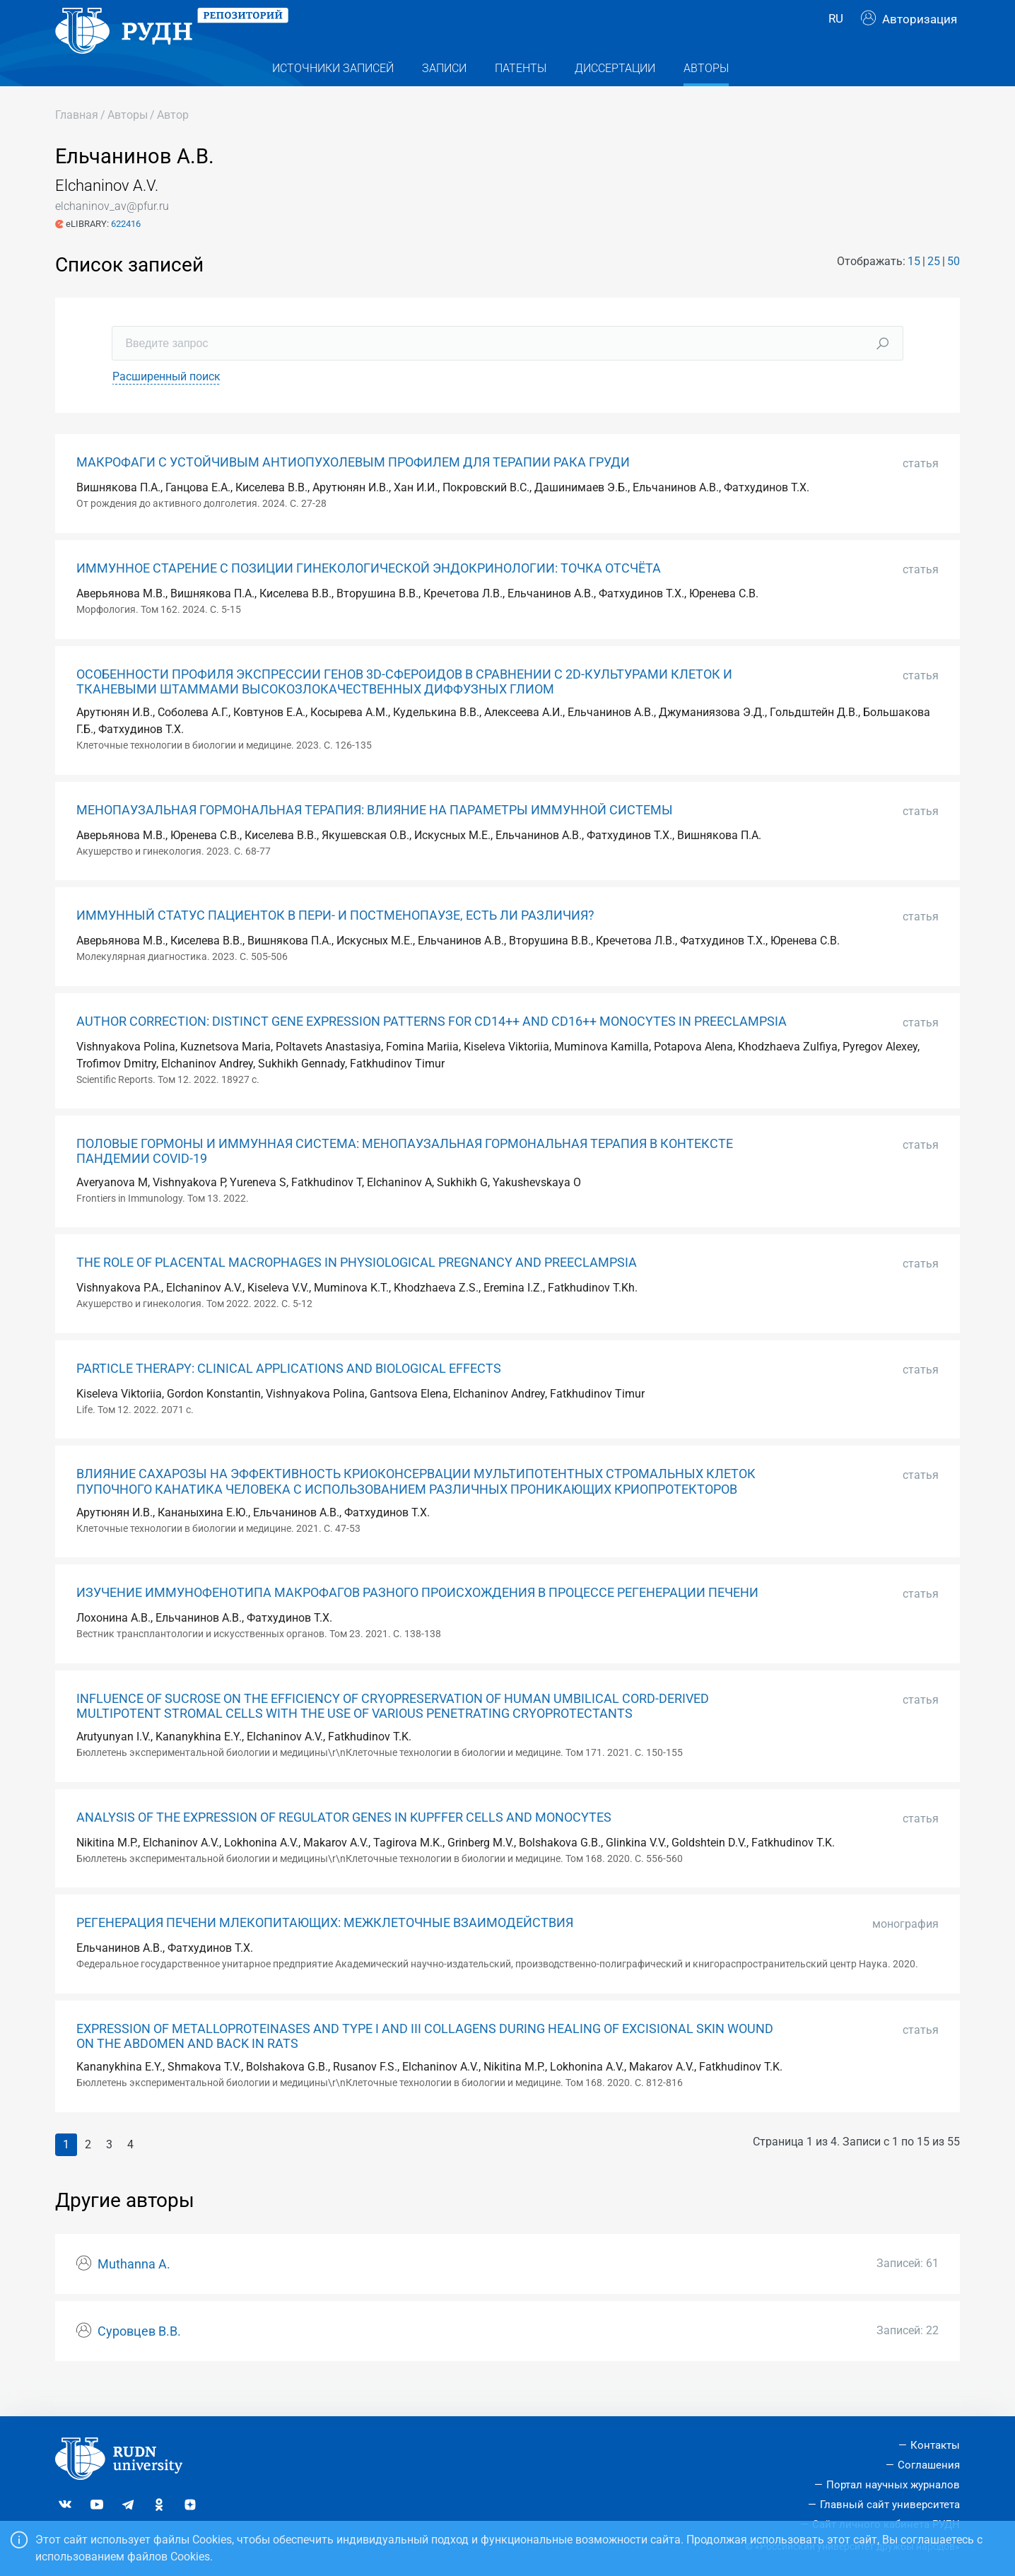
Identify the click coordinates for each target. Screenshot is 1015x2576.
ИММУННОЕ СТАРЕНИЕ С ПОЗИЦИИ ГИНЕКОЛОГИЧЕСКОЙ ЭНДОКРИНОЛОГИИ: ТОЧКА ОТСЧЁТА (368, 596)
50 (953, 288)
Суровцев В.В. (139, 2359)
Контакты (935, 2445)
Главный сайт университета (890, 2504)
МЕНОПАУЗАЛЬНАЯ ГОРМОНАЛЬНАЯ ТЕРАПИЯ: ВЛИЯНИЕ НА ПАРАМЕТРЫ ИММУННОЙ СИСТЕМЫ (374, 837)
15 (914, 288)
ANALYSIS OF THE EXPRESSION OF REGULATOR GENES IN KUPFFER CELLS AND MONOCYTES (343, 1844)
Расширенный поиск (166, 404)
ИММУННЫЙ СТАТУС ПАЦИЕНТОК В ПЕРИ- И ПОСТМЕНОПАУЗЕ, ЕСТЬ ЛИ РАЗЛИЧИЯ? (335, 943)
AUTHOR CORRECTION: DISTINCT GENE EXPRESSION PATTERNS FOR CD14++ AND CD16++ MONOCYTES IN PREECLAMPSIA (431, 1048)
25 (933, 288)
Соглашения (929, 2465)
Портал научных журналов (893, 2484)
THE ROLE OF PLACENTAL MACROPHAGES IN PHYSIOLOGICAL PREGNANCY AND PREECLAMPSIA (356, 1290)
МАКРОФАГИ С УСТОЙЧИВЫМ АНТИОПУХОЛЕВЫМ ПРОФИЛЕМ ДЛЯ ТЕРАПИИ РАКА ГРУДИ (353, 490)
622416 (126, 250)
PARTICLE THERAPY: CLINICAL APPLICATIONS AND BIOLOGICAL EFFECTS (288, 1395)
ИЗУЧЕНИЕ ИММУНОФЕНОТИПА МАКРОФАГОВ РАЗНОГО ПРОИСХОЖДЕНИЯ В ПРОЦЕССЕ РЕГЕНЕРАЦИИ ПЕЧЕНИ (417, 1620)
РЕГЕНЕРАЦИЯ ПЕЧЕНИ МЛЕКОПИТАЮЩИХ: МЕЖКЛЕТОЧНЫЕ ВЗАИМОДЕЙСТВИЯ (324, 1950)
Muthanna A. (134, 2292)
